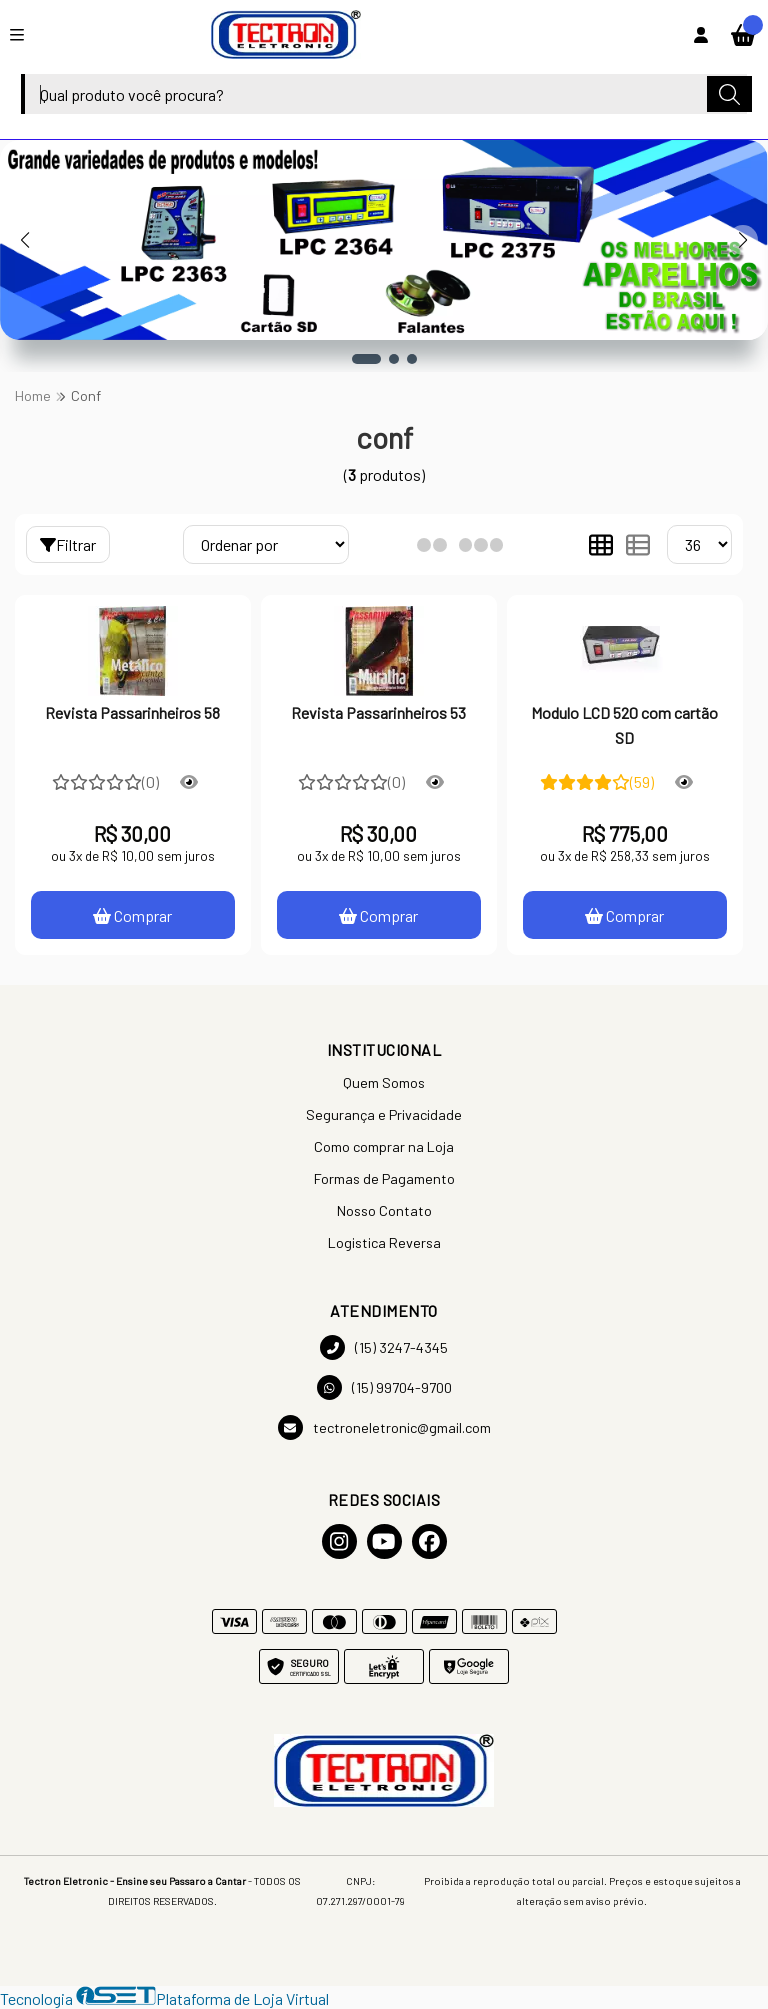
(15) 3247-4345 (384, 1347)
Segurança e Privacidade (384, 1114)
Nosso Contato (384, 1210)
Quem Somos (384, 1082)
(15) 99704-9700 (384, 1387)
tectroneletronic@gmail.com (384, 1427)
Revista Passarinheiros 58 (132, 712)
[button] (366, 359)
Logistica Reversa (384, 1242)
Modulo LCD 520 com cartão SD (624, 724)
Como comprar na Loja (384, 1146)
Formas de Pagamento (384, 1178)
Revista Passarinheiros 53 (378, 712)
